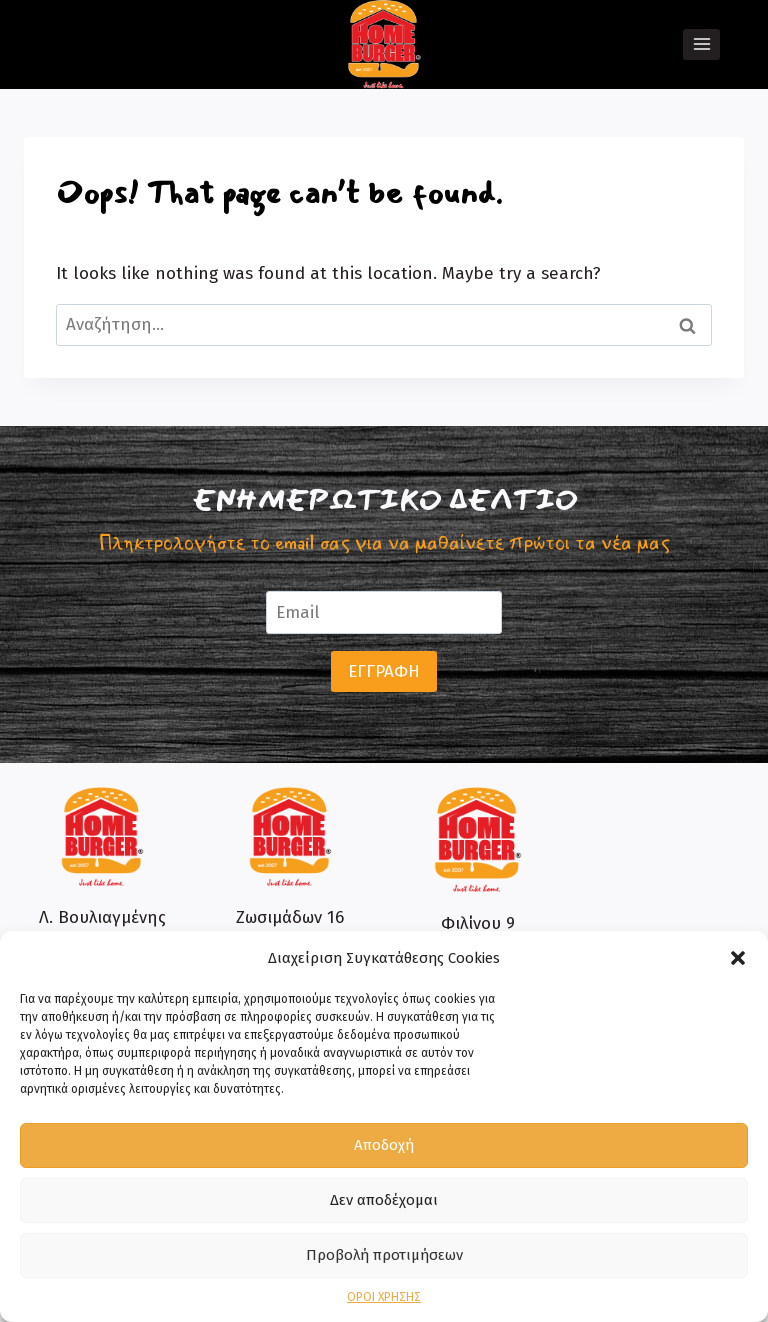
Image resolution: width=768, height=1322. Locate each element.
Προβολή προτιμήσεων (384, 1255)
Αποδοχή (384, 1145)
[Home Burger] (384, 44)
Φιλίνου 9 (478, 923)
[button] (738, 958)
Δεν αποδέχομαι (384, 1200)
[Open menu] (701, 44)
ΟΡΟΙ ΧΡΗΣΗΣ (384, 1297)
